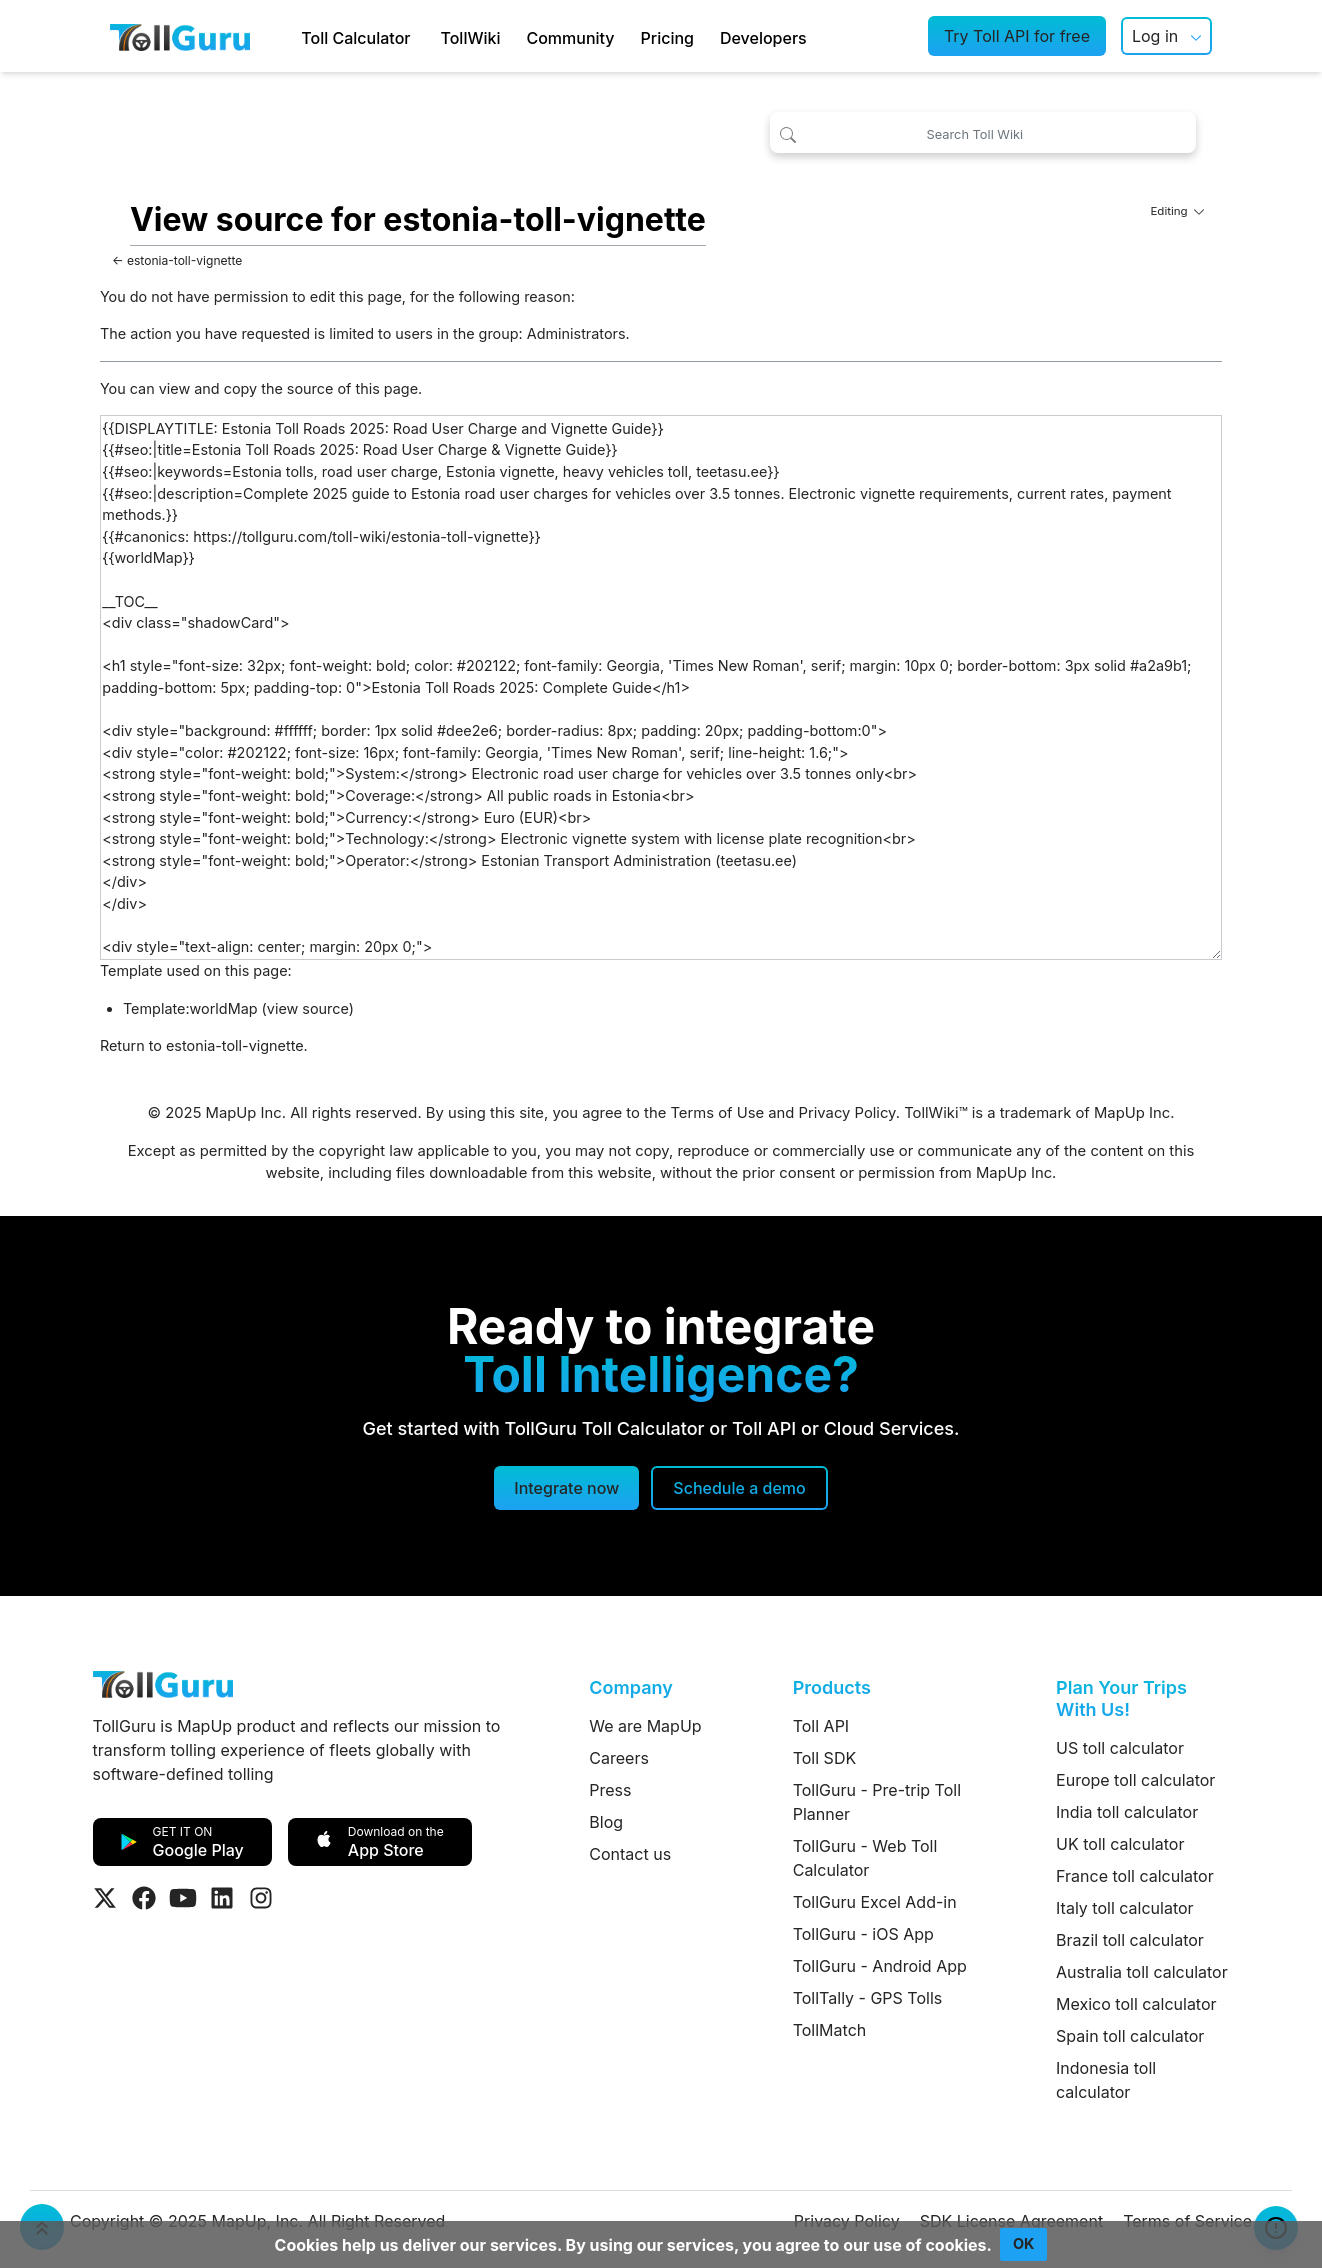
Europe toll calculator (1135, 1780)
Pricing (667, 38)
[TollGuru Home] (180, 36)
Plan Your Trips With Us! (1121, 1698)
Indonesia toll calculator (1106, 2080)
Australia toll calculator (1142, 1972)
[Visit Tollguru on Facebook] (144, 1898)
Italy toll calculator (1125, 1908)
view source (308, 1008)
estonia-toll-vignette (185, 260)
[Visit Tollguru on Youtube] (183, 1898)
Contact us (630, 1854)
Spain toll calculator (1130, 2036)
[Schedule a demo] (739, 1488)
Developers (763, 38)
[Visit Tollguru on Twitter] (105, 1898)
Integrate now (566, 1488)
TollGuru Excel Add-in (875, 1902)
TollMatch (830, 2030)
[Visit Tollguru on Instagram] (261, 1898)
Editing (1177, 211)
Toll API (821, 1726)
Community (570, 38)
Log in (1155, 36)
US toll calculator (1120, 1748)
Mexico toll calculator (1136, 2004)
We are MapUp (645, 1726)
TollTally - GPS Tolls (868, 1998)
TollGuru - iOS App (863, 1934)
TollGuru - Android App (880, 1966)
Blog (606, 1822)
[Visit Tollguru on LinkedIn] (222, 1898)
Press (610, 1790)
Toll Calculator (355, 38)
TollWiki (470, 38)
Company (630, 1687)
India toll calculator (1127, 1812)
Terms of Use (717, 1113)
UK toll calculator (1120, 1844)
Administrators (576, 333)
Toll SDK (824, 1758)
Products (832, 1687)
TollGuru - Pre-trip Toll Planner (877, 1802)
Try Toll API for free (1017, 36)
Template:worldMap (190, 1008)
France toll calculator (1135, 1876)
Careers (619, 1758)
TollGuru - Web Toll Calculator (865, 1858)
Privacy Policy (847, 1113)
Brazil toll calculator (1130, 1940)
